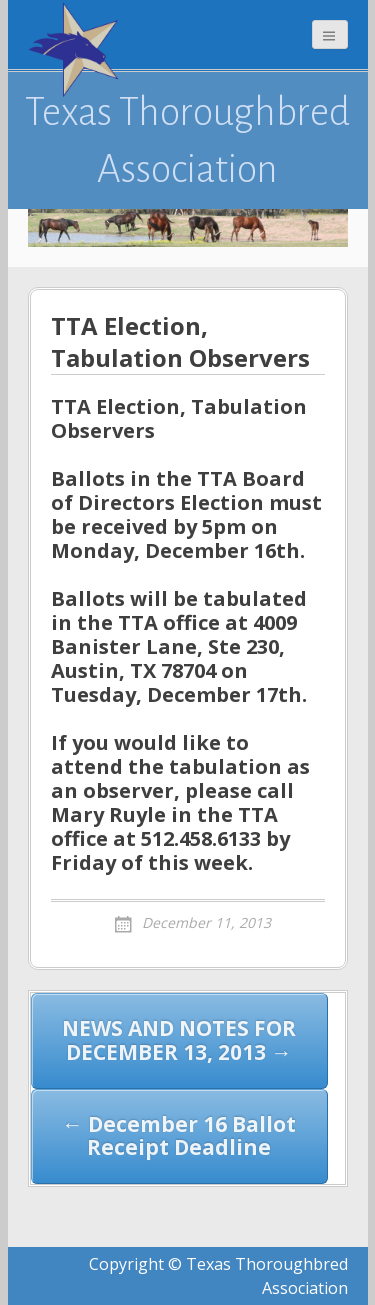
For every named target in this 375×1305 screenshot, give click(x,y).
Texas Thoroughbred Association (187, 140)
